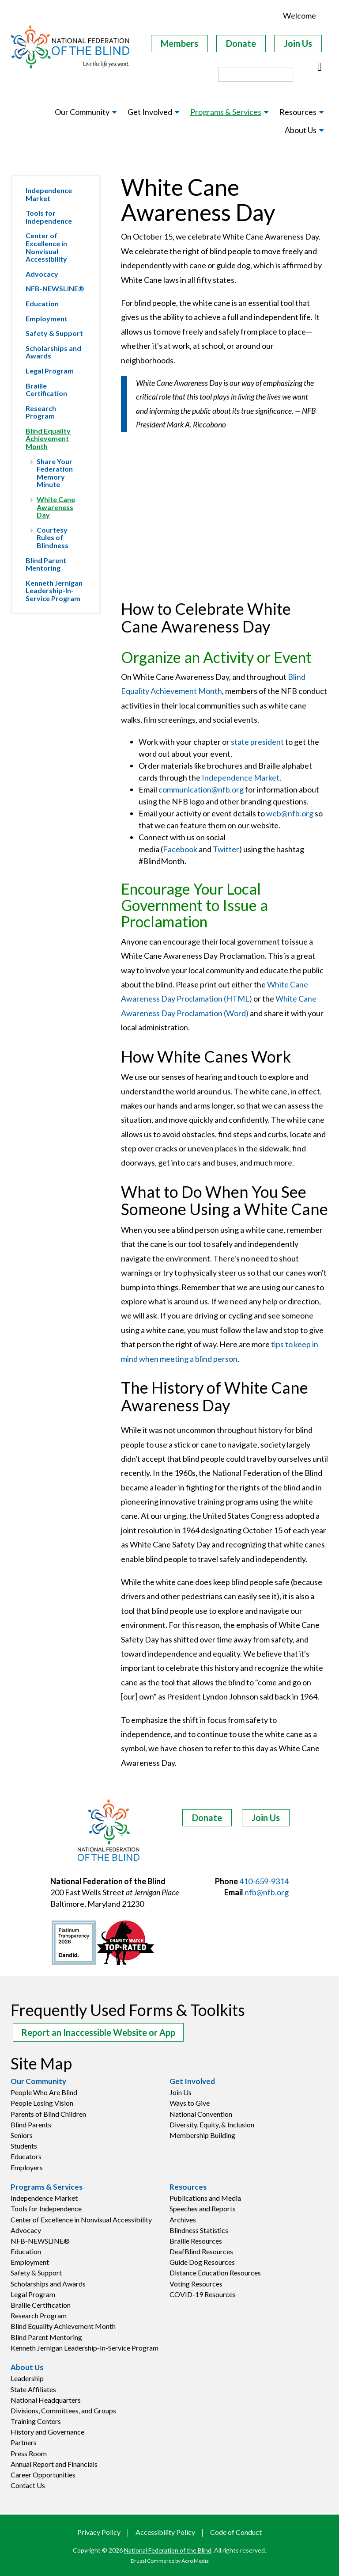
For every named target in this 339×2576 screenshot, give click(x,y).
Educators (26, 2156)
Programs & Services (47, 2187)
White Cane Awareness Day (56, 507)
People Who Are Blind (44, 2092)
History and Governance (47, 2431)
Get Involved (192, 2081)
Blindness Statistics (199, 2230)
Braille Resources (196, 2241)
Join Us (298, 43)
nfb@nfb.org (267, 1892)
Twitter (226, 849)
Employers (27, 2167)
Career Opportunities (43, 2474)
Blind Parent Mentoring (46, 564)
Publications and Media (205, 2198)
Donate (241, 43)
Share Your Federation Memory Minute (55, 473)
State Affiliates (33, 2389)
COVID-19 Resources (203, 2294)
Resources (188, 2187)
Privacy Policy (99, 2532)
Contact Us (28, 2485)
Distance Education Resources (215, 2272)
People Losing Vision (42, 2103)
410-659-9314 (264, 1881)
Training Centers (36, 2421)
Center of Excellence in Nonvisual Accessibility (46, 247)
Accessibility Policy (165, 2532)
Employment (47, 318)
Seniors (22, 2135)
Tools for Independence (49, 217)
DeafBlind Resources (201, 2251)
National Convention (201, 2114)
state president (257, 742)
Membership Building (202, 2135)
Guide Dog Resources (202, 2262)
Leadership (27, 2378)
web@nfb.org (289, 813)
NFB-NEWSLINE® (55, 288)
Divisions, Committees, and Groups (63, 2410)
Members (179, 43)
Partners (24, 2442)
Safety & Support (54, 333)
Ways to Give (190, 2103)
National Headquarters (46, 2400)
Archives (183, 2219)
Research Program (41, 412)
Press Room (29, 2453)
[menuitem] (85, 112)
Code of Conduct (236, 2532)
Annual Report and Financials (54, 2464)
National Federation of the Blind (167, 2550)
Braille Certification (46, 389)
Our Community (38, 2081)
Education (42, 303)
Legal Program (50, 370)
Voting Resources (196, 2283)
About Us (27, 2367)
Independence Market (49, 194)
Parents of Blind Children (48, 2114)
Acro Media (195, 2560)
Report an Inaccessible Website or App (98, 2032)
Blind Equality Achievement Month (48, 438)
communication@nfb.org (201, 789)
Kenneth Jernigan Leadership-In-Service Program (54, 590)
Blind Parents (31, 2124)
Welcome (299, 15)
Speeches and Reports (203, 2208)
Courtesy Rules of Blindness (52, 537)
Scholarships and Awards (53, 352)
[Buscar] (319, 67)
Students (24, 2146)
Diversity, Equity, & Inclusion (212, 2124)
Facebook (180, 849)
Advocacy (42, 274)
